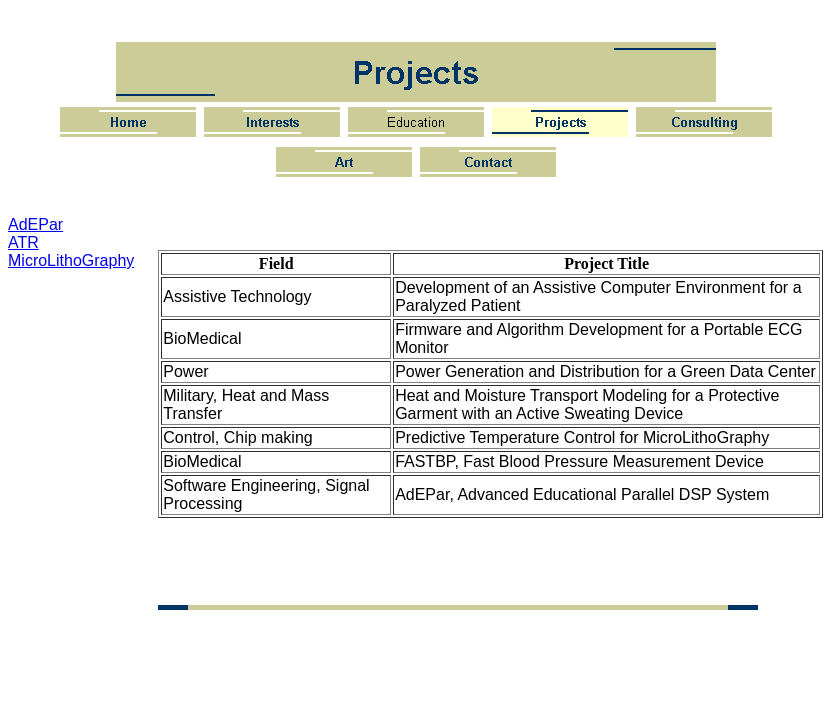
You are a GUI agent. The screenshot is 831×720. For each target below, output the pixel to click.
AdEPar (35, 224)
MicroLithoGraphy (71, 260)
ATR (23, 242)
